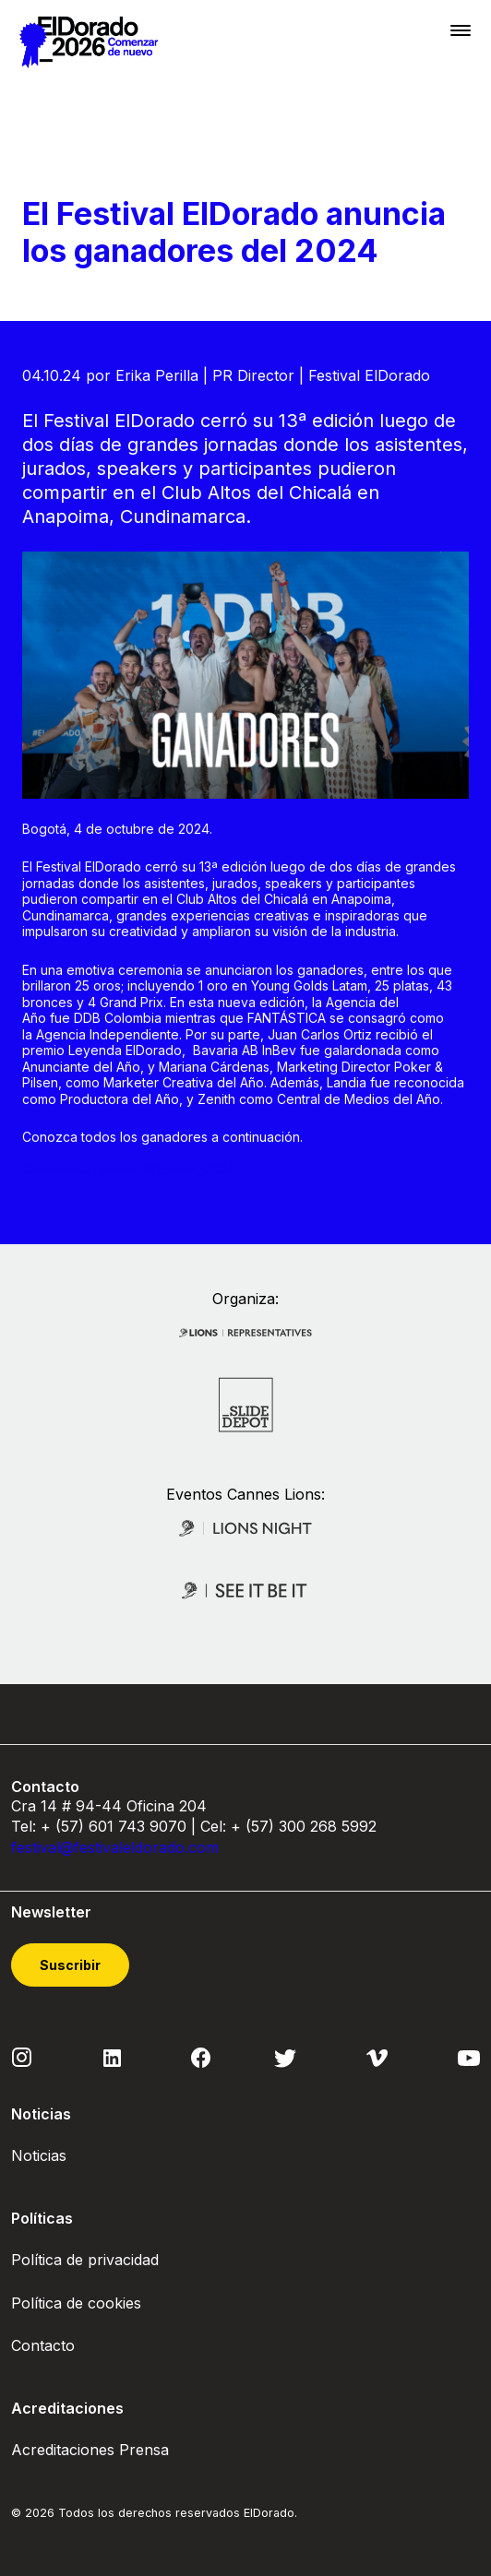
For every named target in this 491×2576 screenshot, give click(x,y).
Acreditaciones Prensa (90, 2449)
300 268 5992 (328, 1826)
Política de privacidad (85, 2259)
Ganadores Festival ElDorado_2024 (128, 1169)
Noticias (38, 2155)
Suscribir (70, 1965)
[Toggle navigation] (460, 30)
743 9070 (152, 1826)
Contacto (43, 2345)
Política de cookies (76, 2303)
